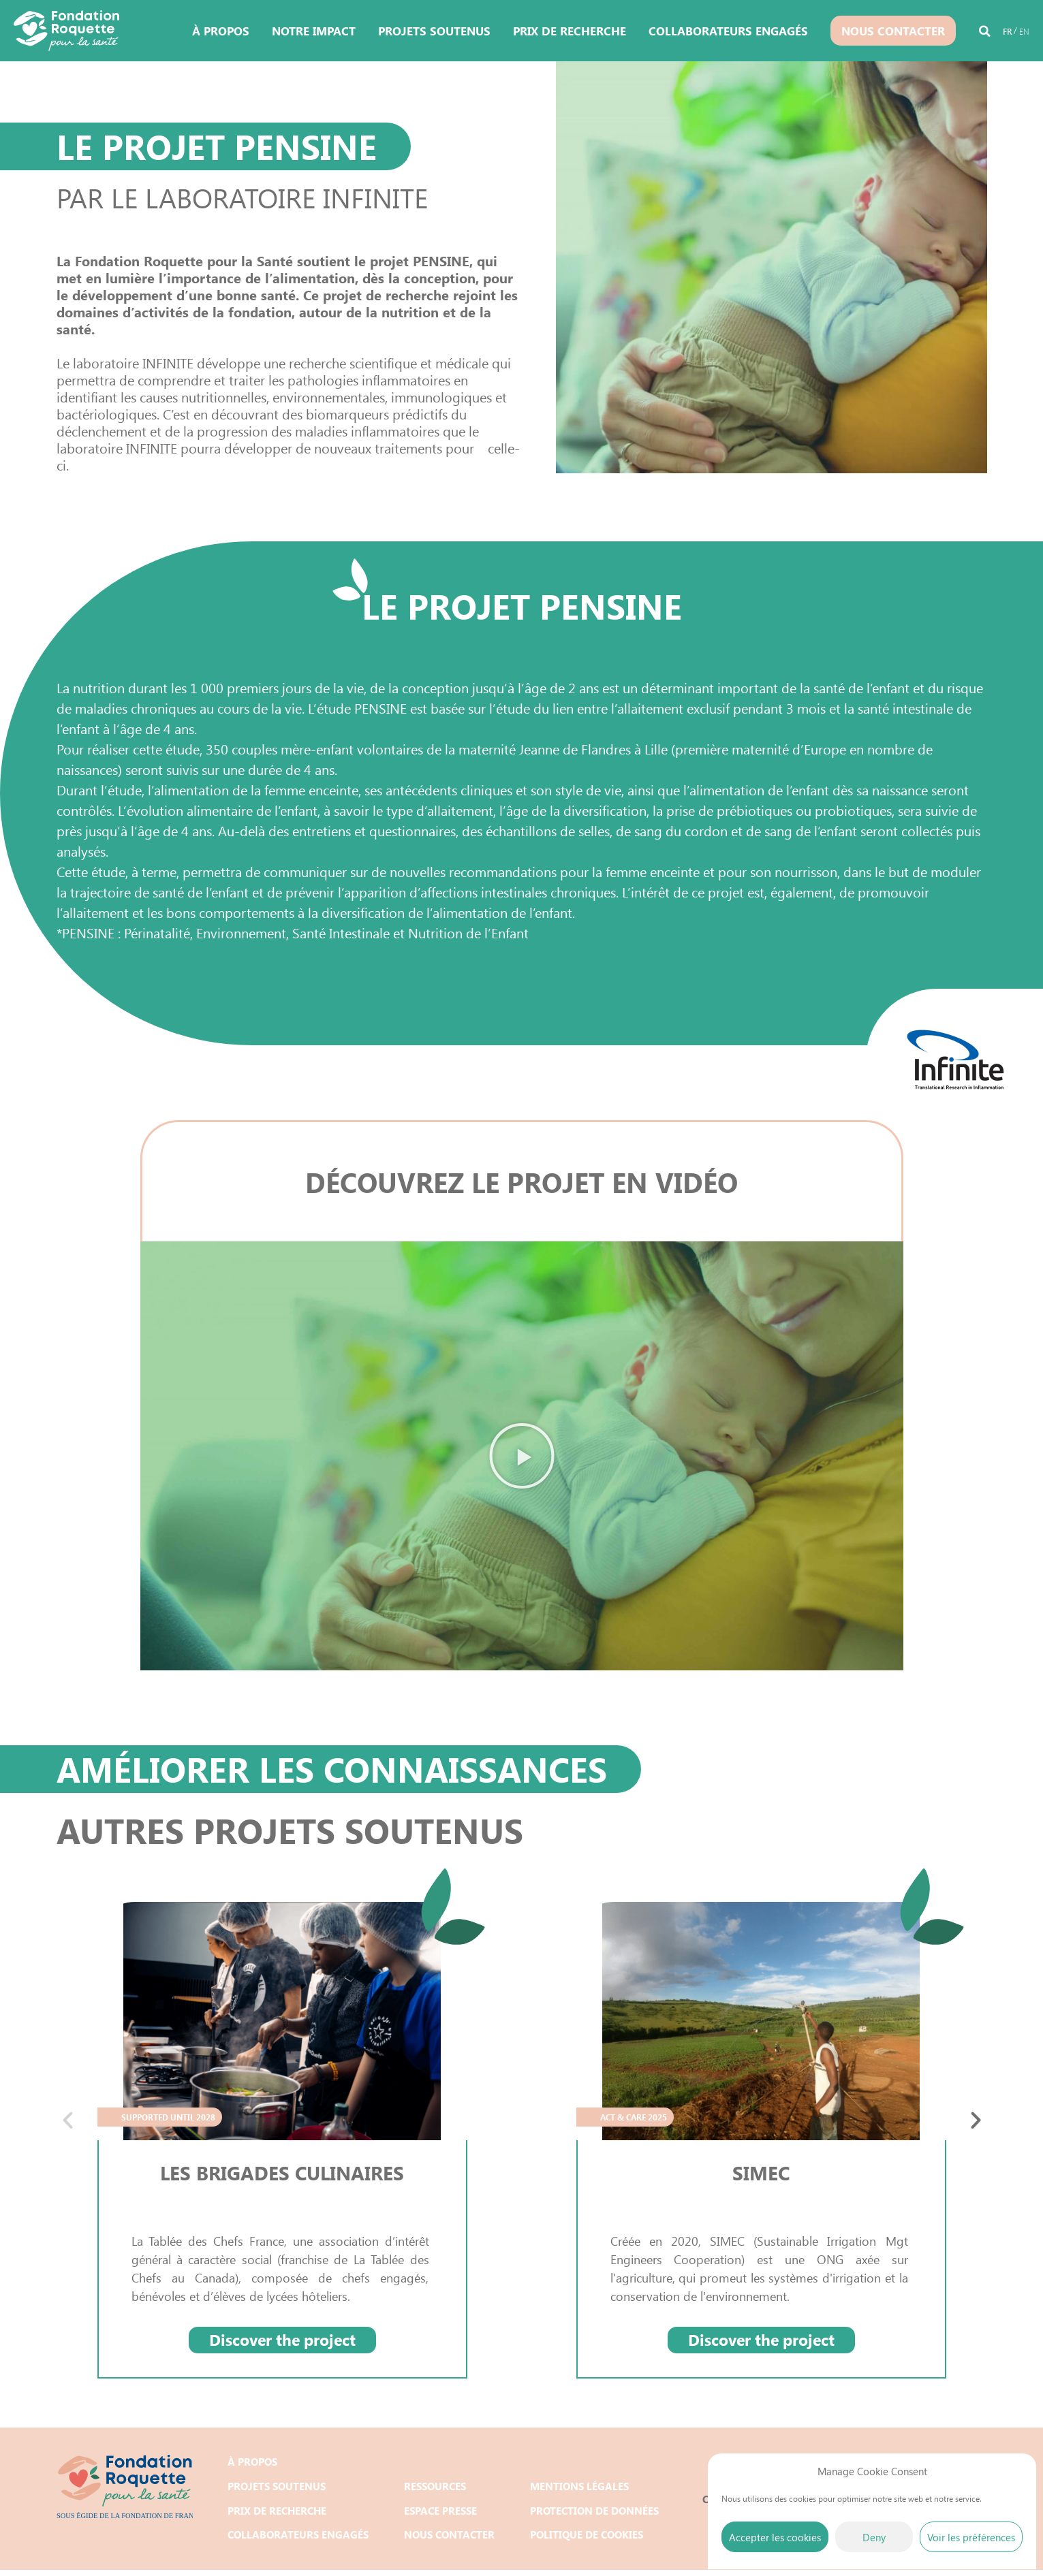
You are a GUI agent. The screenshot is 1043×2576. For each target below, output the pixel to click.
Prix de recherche (569, 30)
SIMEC (761, 2172)
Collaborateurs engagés (728, 30)
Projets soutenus (434, 30)
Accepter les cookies (775, 2537)
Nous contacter (893, 30)
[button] (985, 33)
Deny (874, 2537)
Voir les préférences (971, 2537)
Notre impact (314, 30)
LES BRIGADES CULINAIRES (282, 2172)
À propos (220, 30)
